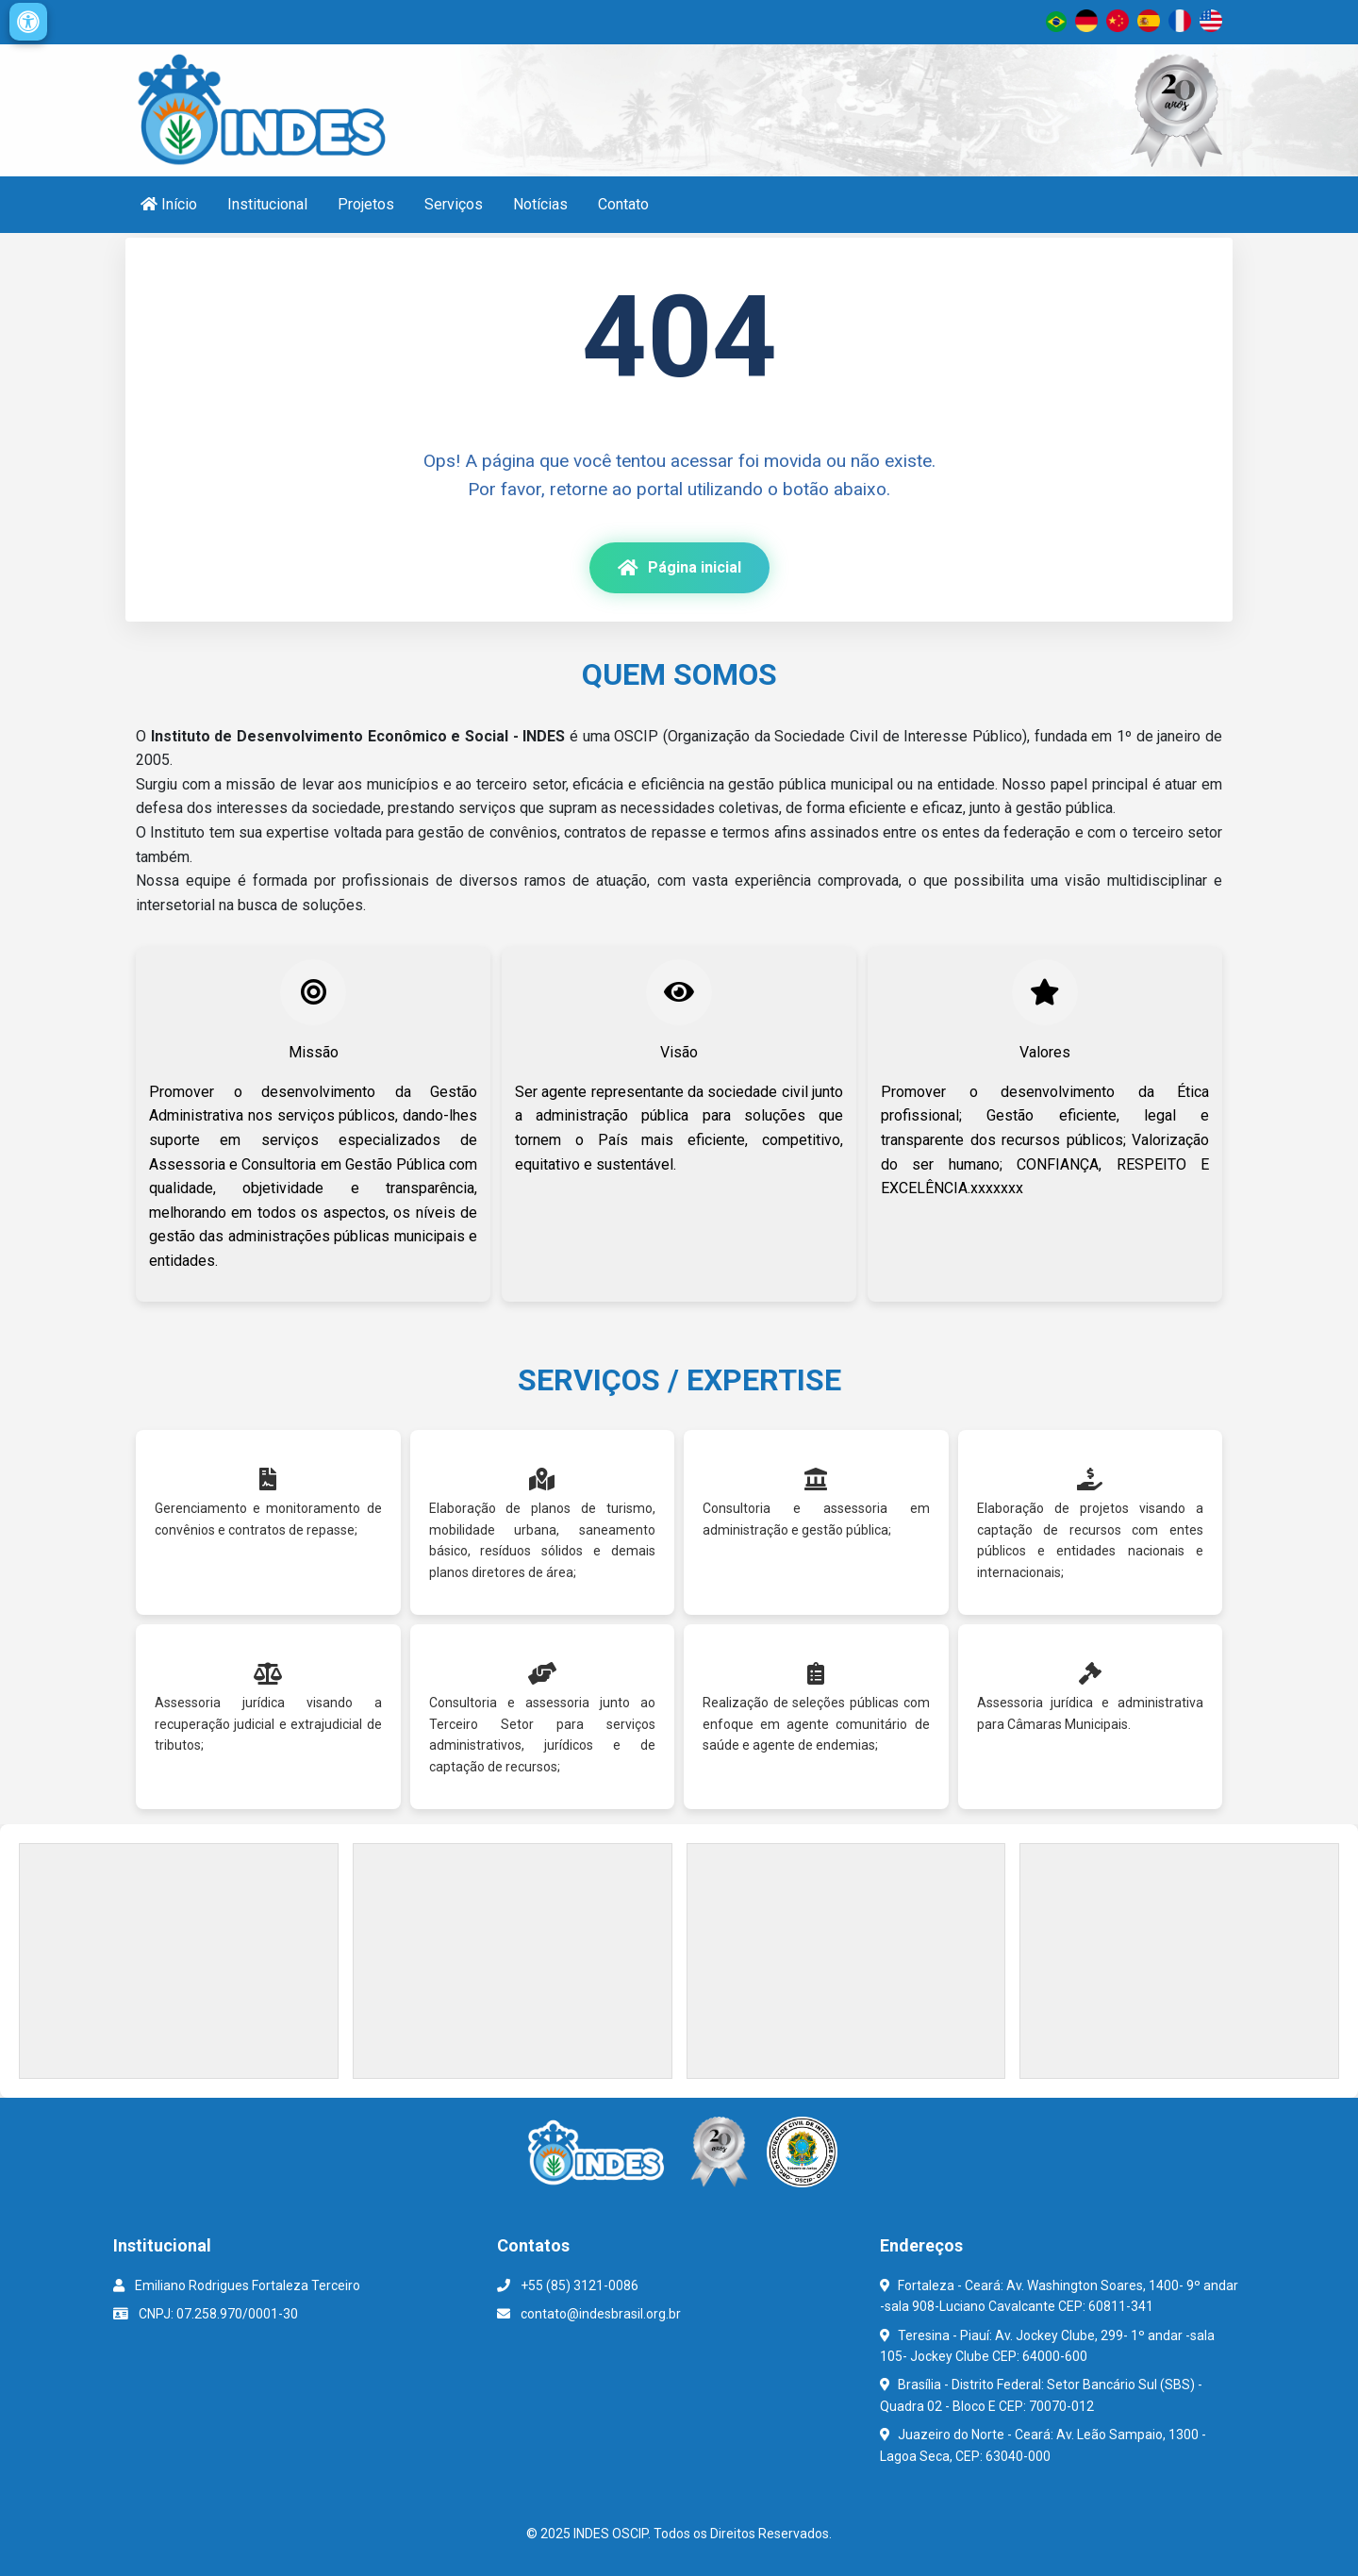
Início (169, 204)
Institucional (267, 204)
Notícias (540, 204)
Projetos (366, 204)
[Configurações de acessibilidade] (28, 22)
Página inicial (679, 567)
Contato (623, 204)
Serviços (453, 204)
